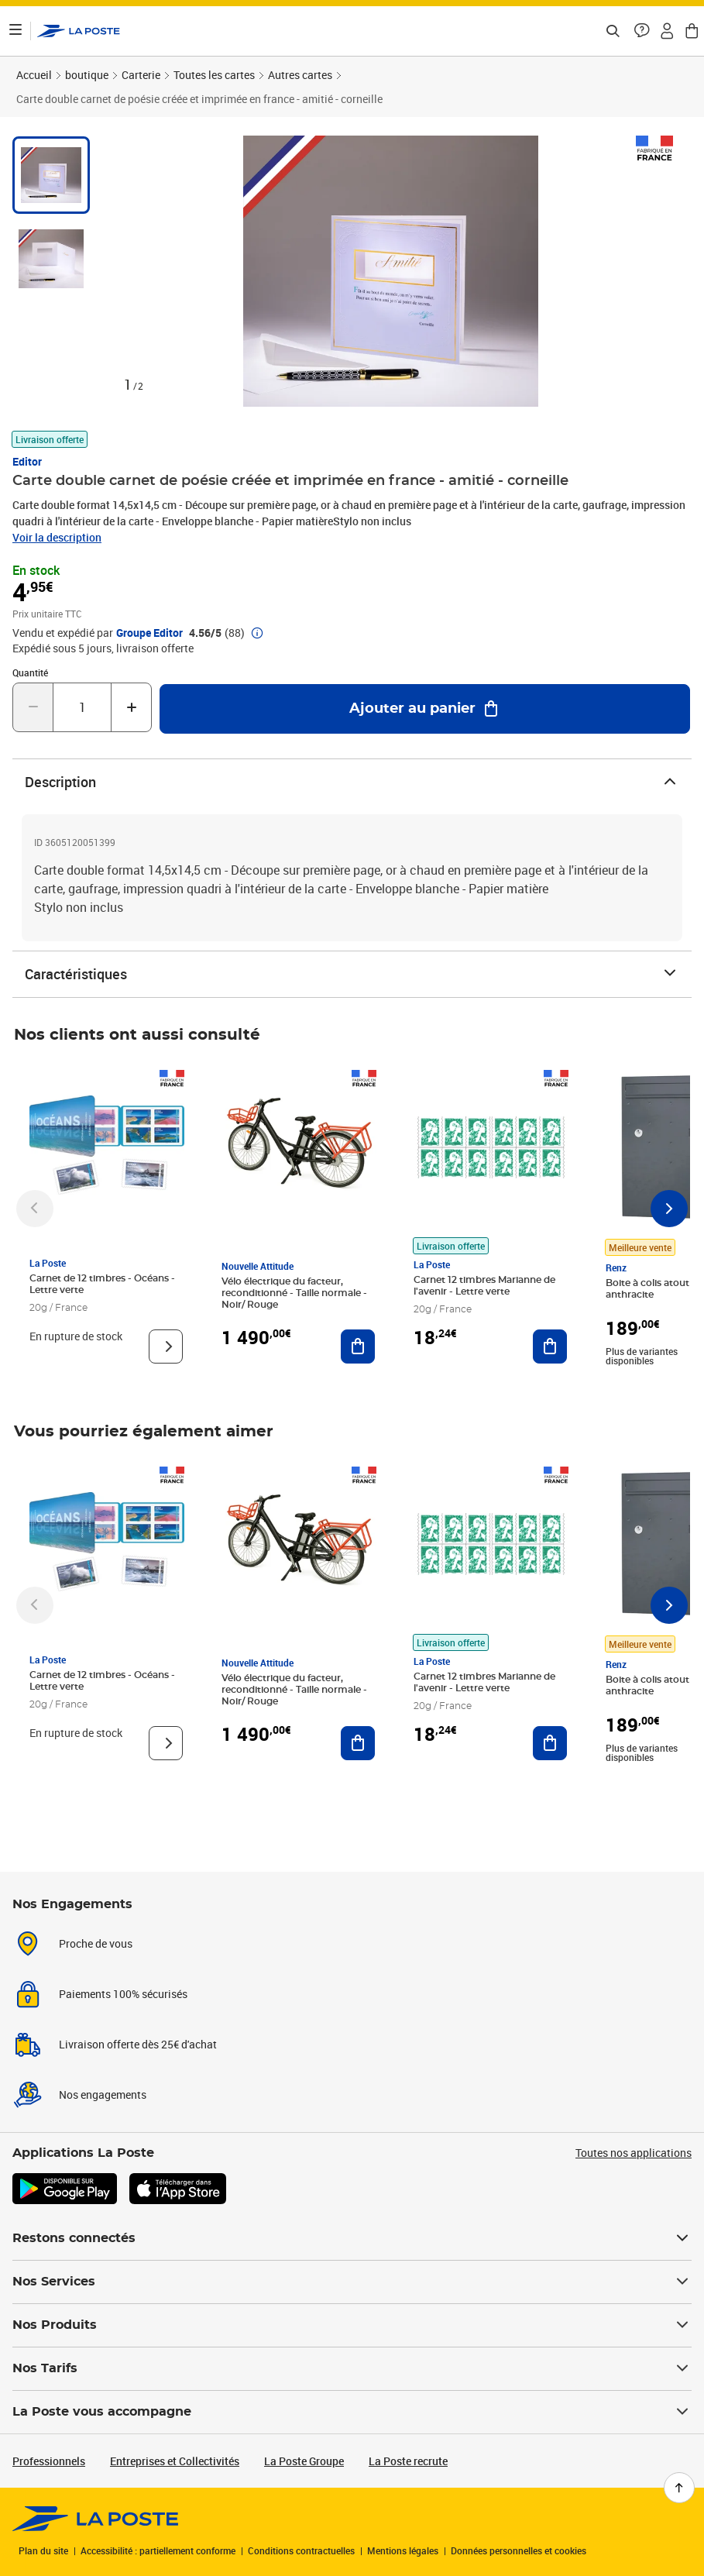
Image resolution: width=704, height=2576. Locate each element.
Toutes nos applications (633, 2152)
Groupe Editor (149, 633)
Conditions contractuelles (301, 2550)
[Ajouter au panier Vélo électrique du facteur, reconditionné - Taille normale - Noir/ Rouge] (357, 1346)
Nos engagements (102, 2094)
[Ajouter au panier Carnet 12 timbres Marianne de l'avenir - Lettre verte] (549, 1346)
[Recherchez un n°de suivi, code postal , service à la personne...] (613, 31)
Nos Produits (352, 2325)
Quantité (30, 672)
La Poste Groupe (304, 2461)
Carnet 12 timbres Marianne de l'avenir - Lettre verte (484, 1285)
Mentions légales (402, 2550)
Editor (27, 461)
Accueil (34, 74)
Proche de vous (95, 1943)
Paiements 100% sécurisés (123, 1993)
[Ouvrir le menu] (15, 30)
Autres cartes (300, 74)
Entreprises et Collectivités (174, 2461)
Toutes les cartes (214, 74)
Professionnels (48, 2461)
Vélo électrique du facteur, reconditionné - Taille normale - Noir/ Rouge (294, 1293)
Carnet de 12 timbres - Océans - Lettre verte (102, 1284)
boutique (86, 74)
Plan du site (43, 2550)
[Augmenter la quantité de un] (131, 707)
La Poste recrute (408, 2461)
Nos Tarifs (352, 2368)
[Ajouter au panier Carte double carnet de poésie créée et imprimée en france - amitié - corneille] (425, 709)
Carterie (141, 74)
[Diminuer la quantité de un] (33, 707)
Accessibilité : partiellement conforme (158, 2550)
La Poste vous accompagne (352, 2411)
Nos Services (352, 2281)
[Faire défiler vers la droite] (669, 1208)
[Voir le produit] (165, 1346)
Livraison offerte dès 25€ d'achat (138, 2044)
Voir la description (56, 537)
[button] (642, 31)
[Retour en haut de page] (679, 2487)
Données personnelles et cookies (518, 2550)
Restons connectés (352, 2238)
